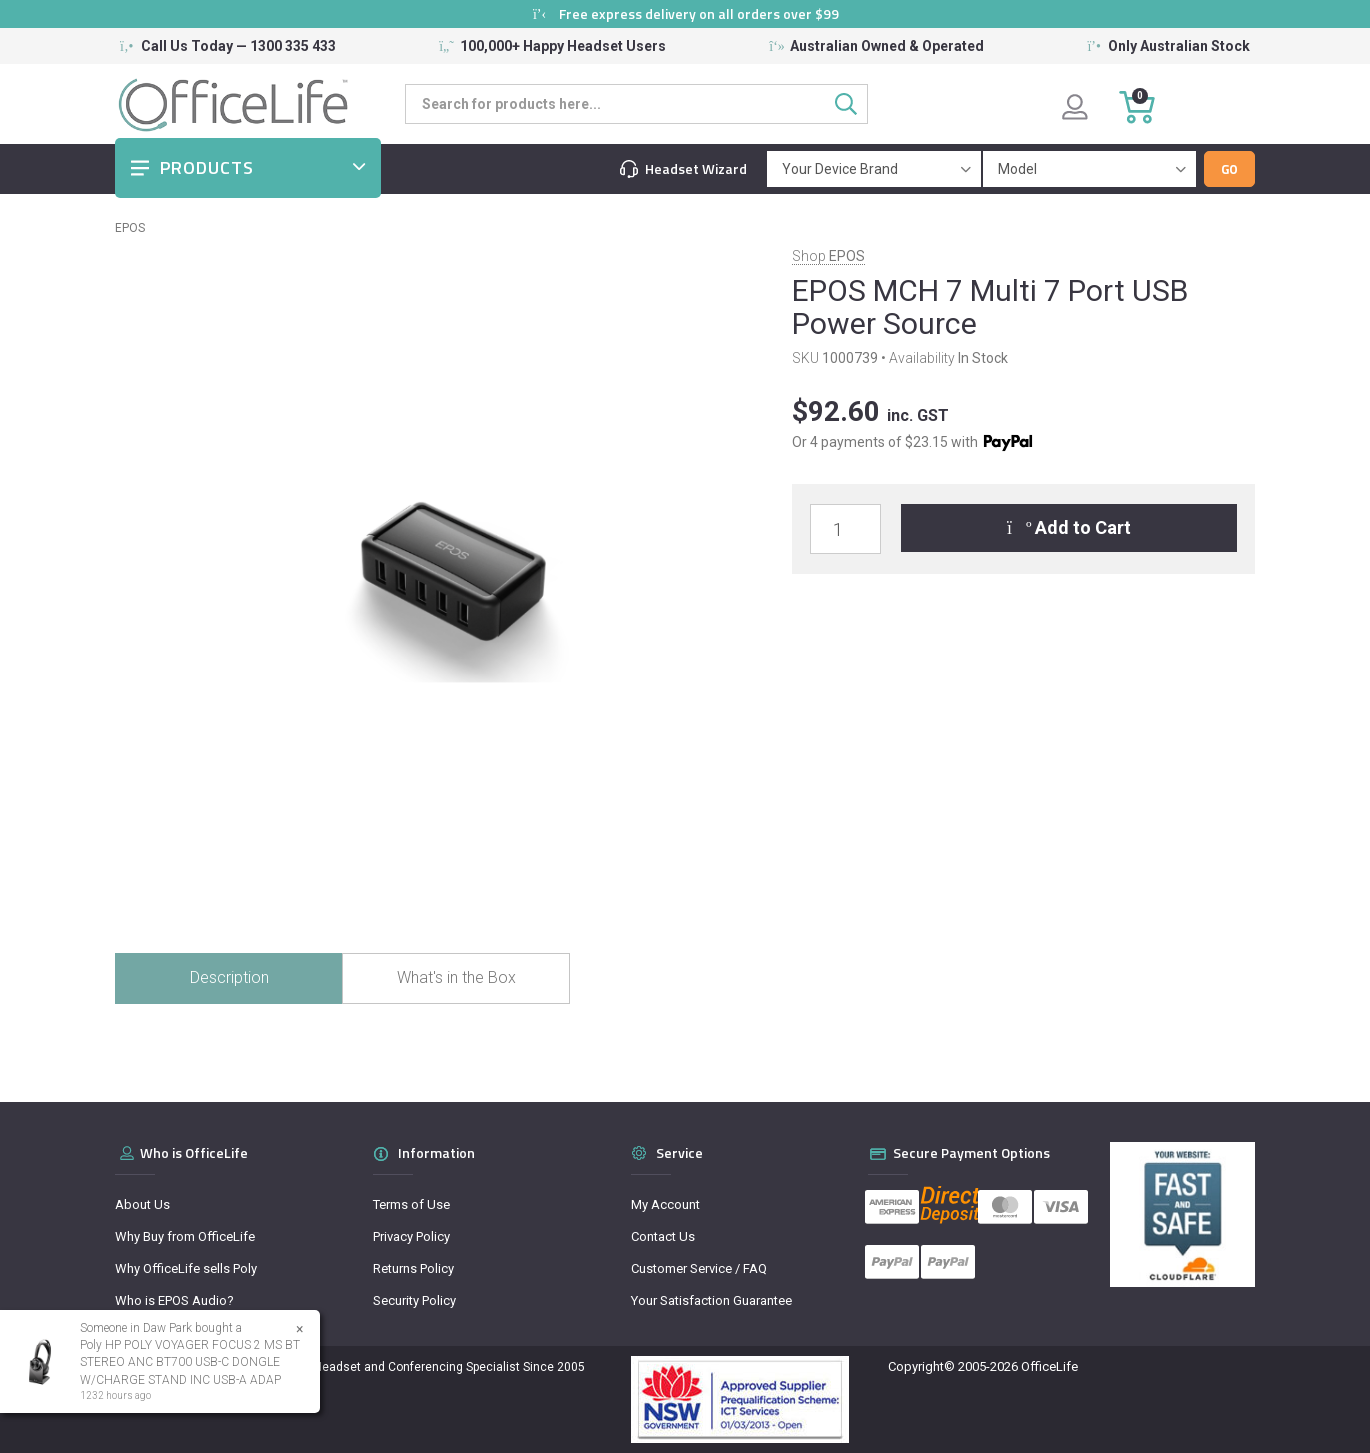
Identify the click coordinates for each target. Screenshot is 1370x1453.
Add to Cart (1069, 527)
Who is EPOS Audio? (174, 1300)
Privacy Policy (411, 1236)
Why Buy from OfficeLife (185, 1236)
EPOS (130, 228)
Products (207, 167)
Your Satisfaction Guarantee (711, 1300)
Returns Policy (413, 1268)
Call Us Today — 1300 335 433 (238, 46)
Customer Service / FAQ (699, 1268)
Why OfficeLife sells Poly (186, 1268)
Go (1229, 169)
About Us (142, 1204)
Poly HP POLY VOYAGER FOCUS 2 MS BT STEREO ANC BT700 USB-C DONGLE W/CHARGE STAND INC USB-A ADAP (189, 1362)
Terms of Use (411, 1204)
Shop (828, 256)
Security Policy (414, 1300)
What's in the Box (456, 977)
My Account (665, 1204)
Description (229, 977)
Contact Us (663, 1236)
